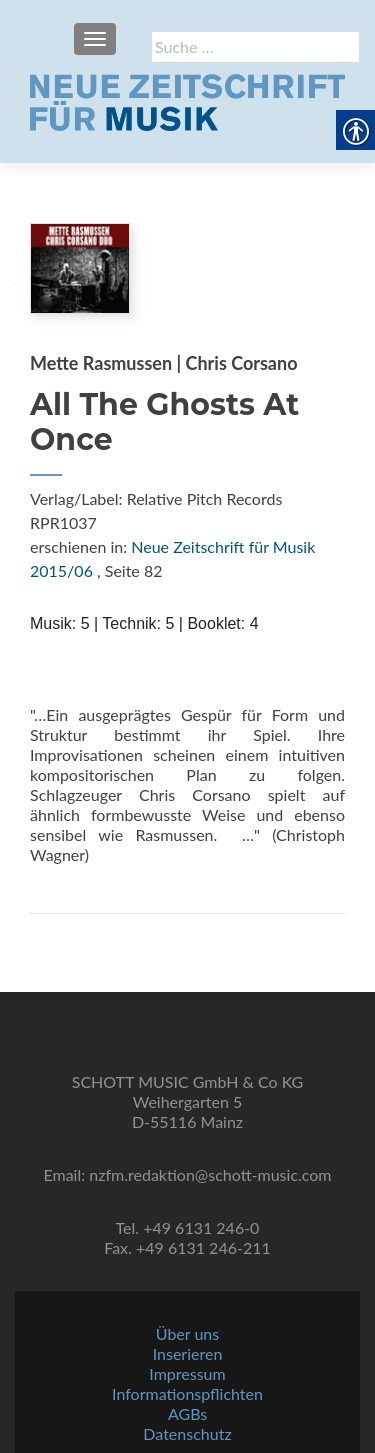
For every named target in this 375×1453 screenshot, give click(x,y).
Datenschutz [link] (187, 1433)
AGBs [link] (187, 1413)
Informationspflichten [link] (187, 1393)
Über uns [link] (187, 1333)
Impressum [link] (187, 1373)
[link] (187, 100)
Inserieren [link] (188, 1353)
